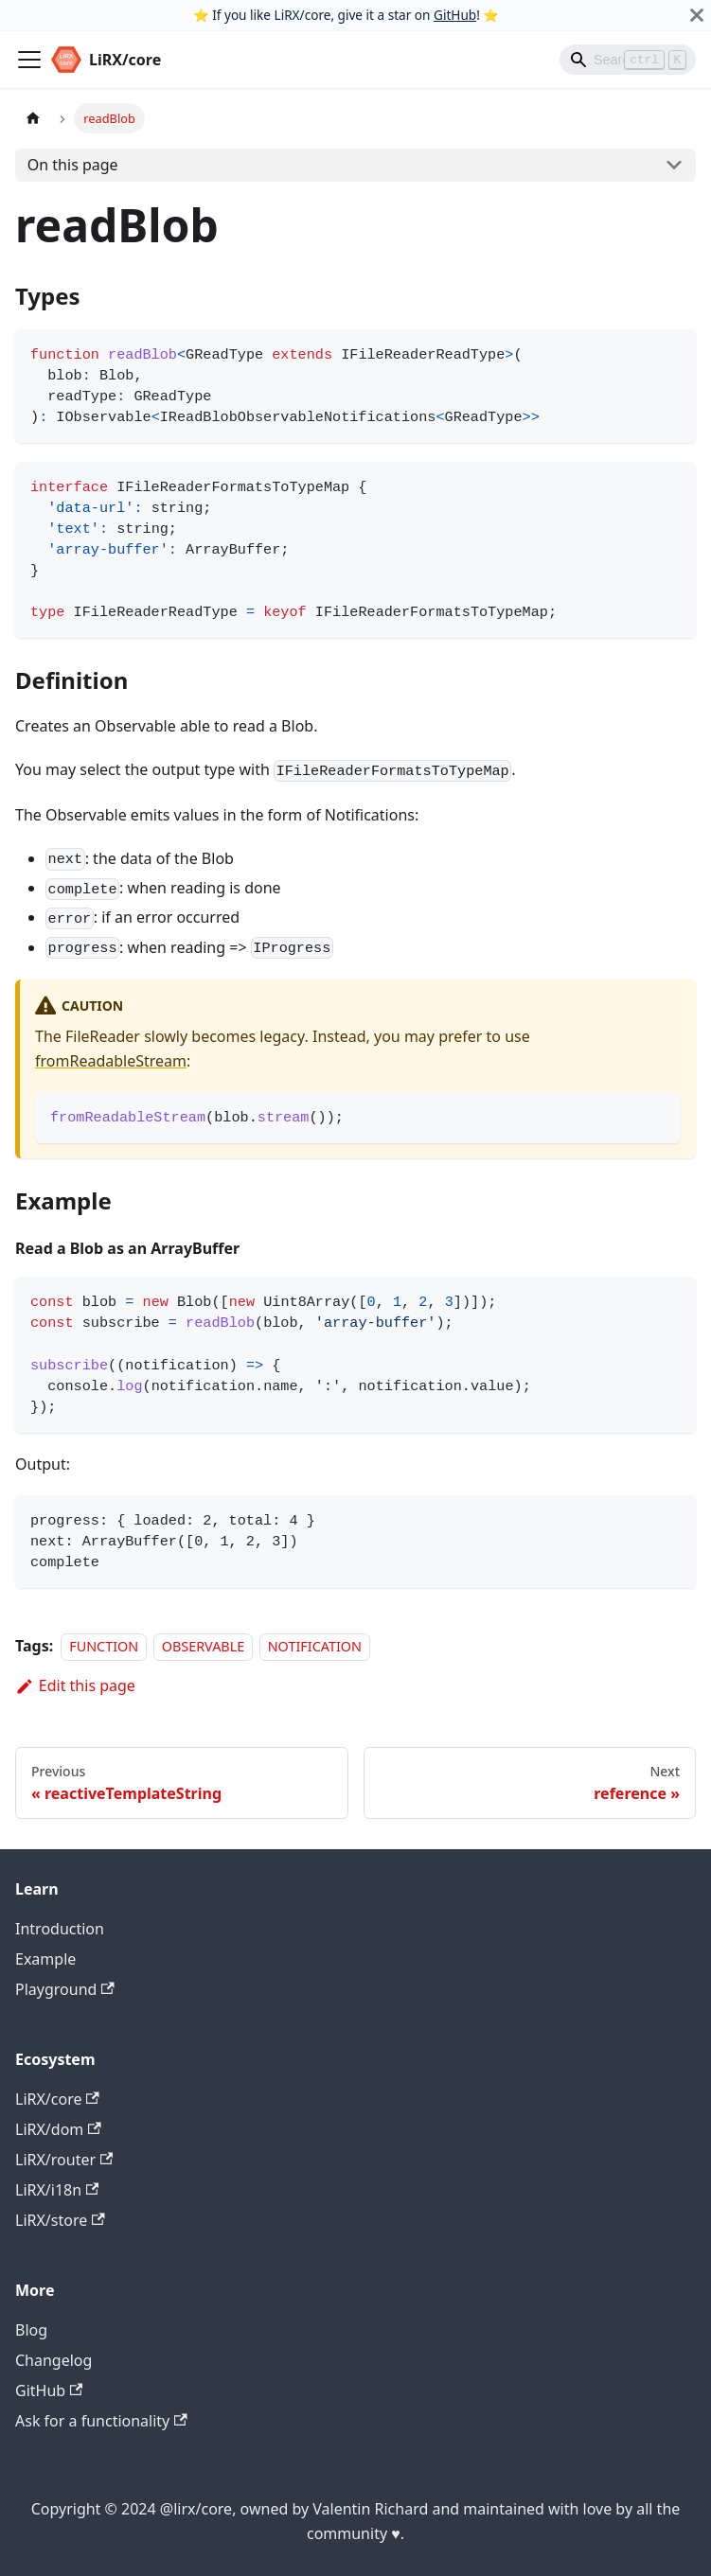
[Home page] (33, 117)
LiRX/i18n (56, 2189)
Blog (31, 2330)
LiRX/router (64, 2159)
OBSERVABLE (203, 1646)
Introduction (59, 1928)
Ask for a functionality (101, 2420)
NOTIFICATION (315, 1646)
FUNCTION (103, 1646)
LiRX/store (60, 2220)
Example (45, 1959)
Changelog (53, 2360)
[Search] (628, 59)
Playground (65, 1989)
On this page (72, 164)
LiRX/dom (58, 2129)
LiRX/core (57, 2099)
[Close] (697, 15)
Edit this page (75, 1685)
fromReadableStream (111, 1060)
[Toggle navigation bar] (29, 59)
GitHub (455, 15)
